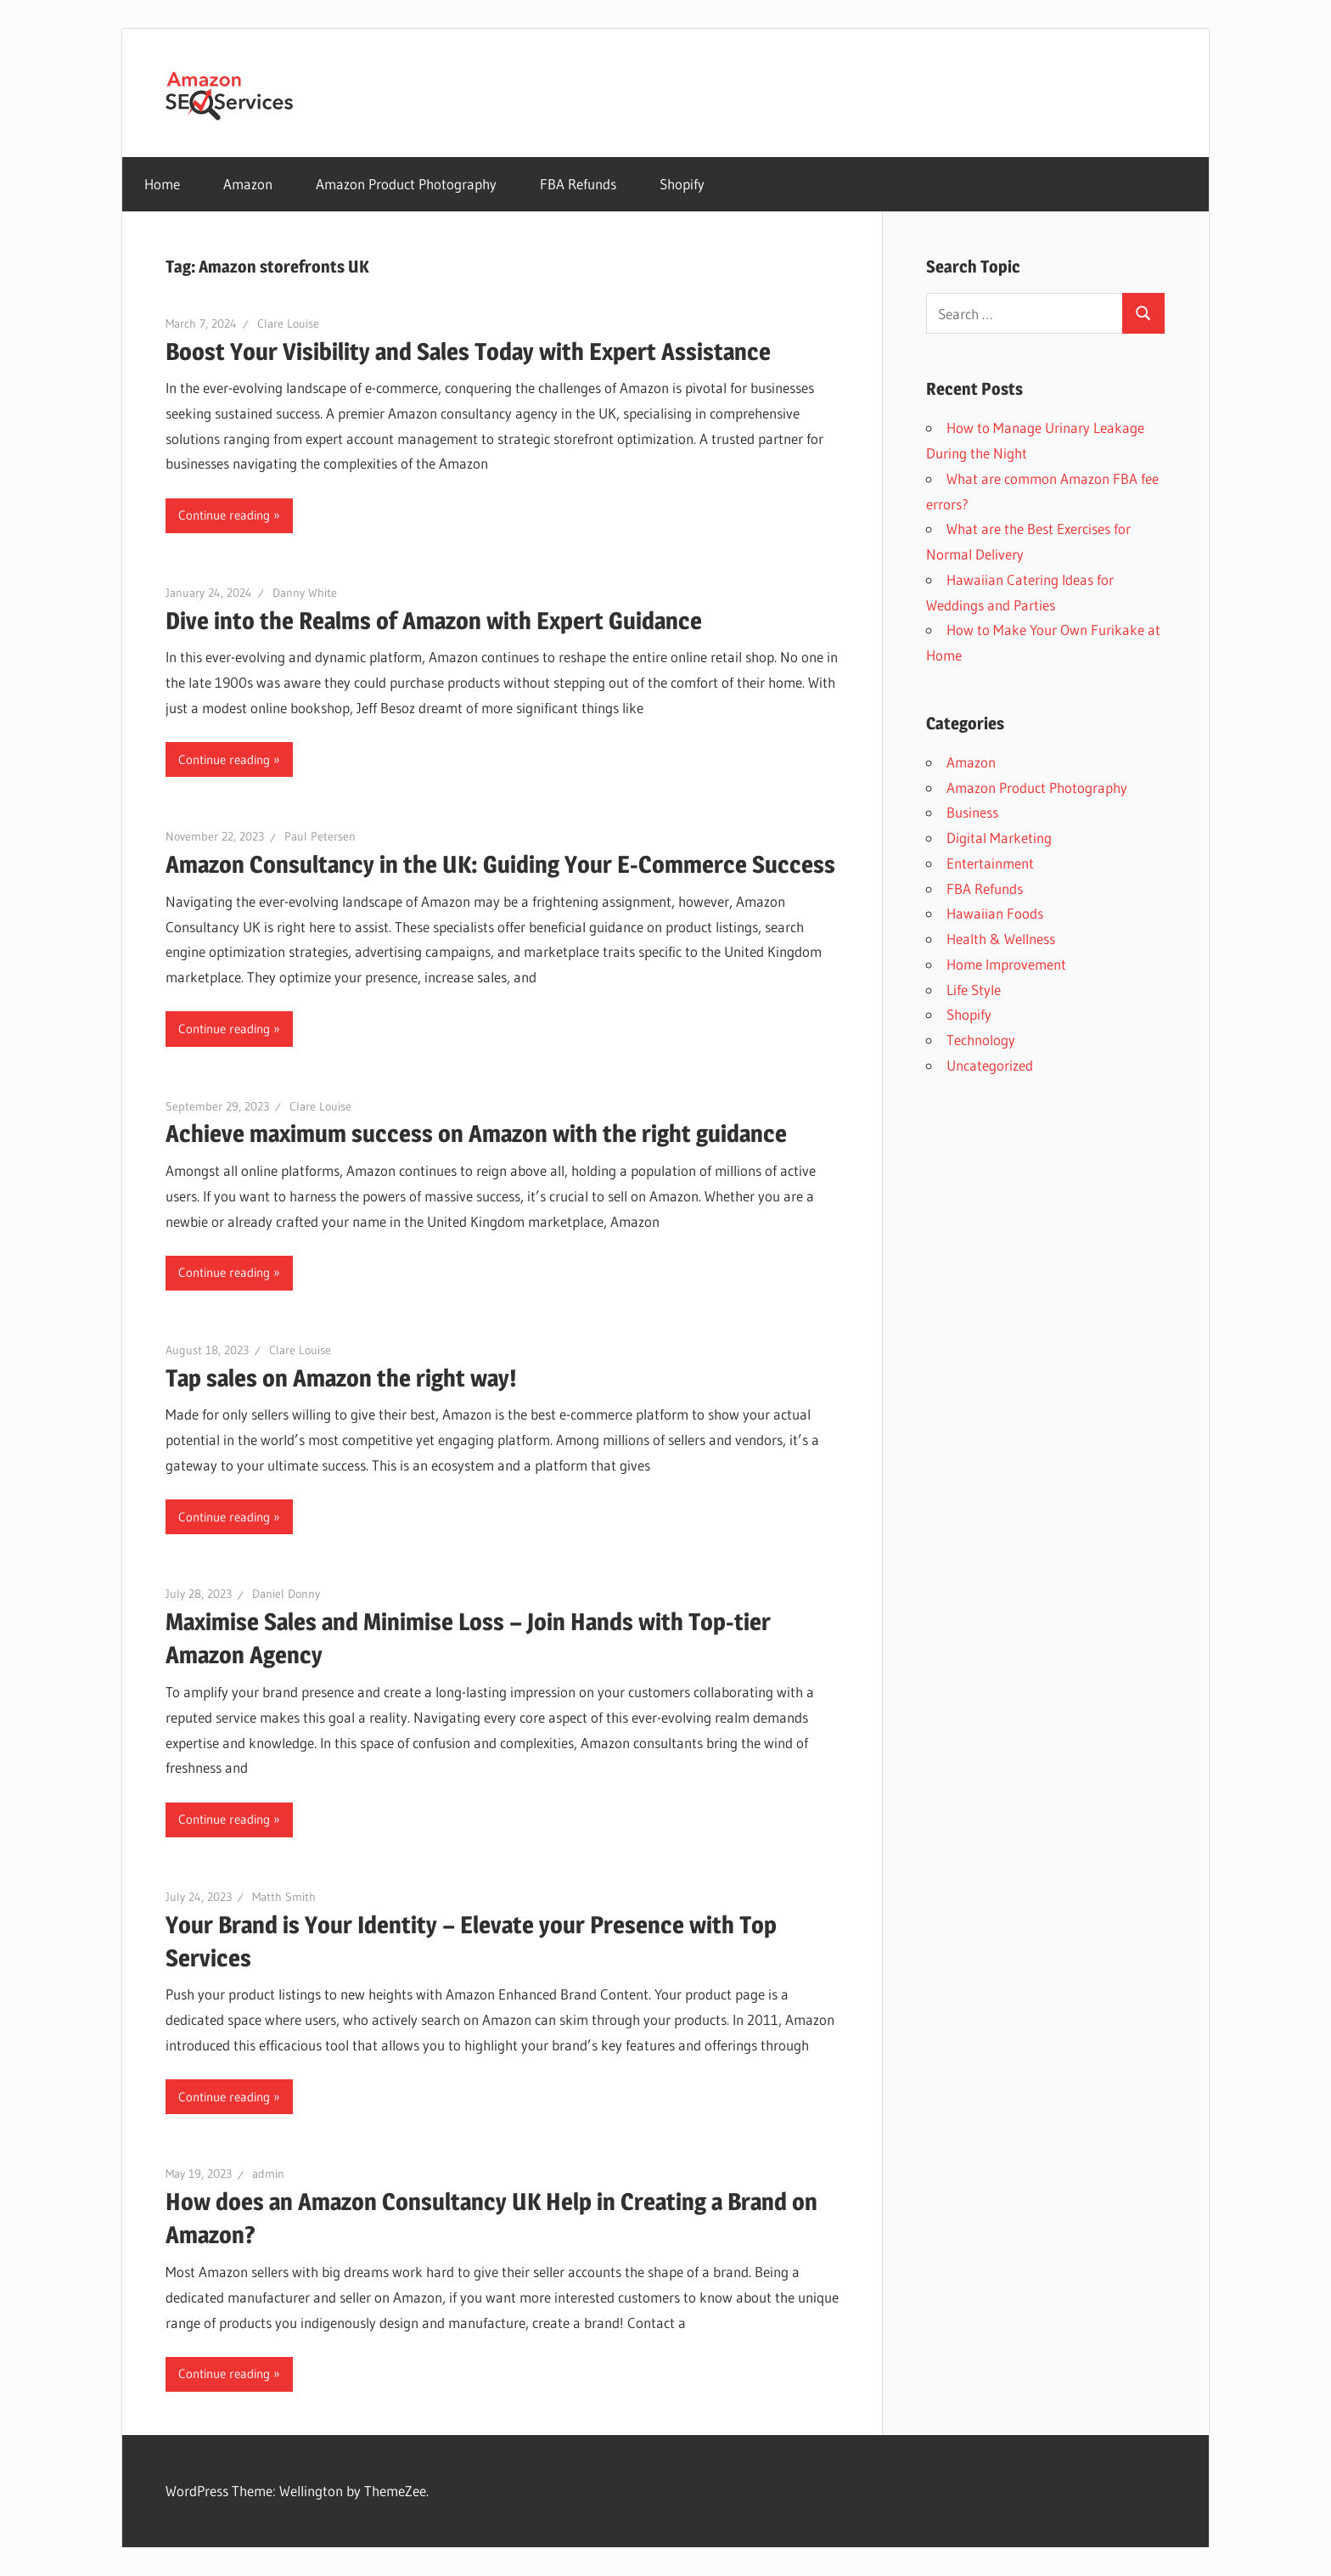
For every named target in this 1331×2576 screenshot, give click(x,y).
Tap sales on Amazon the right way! (341, 1378)
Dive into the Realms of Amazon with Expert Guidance (434, 620)
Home (162, 184)
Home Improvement (1006, 964)
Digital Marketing (999, 837)
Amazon (247, 184)
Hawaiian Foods (994, 913)
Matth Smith (284, 1896)
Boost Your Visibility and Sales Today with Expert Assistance (468, 351)
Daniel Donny (286, 1593)
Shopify (682, 184)
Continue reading (224, 515)
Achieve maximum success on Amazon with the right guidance (476, 1133)
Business (972, 812)
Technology (980, 1040)
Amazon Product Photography (406, 184)
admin (268, 2173)
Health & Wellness (1000, 939)
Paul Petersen (320, 836)
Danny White (304, 592)
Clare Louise (288, 323)
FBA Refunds (578, 184)
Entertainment (990, 863)
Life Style (973, 989)
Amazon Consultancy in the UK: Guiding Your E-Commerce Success (500, 864)
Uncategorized (989, 1065)
